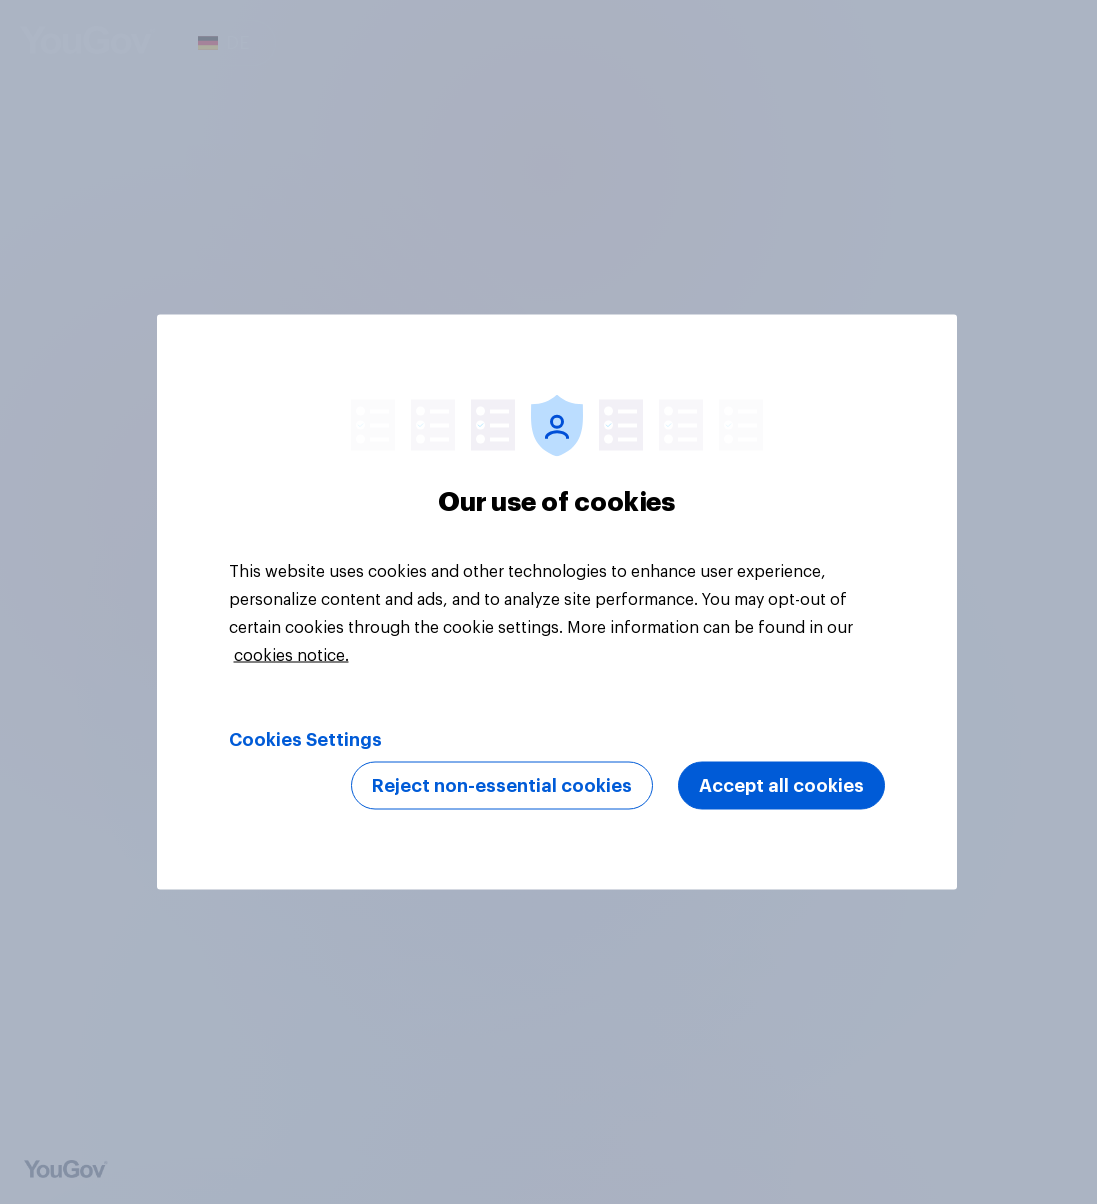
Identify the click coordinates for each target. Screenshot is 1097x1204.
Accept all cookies (781, 786)
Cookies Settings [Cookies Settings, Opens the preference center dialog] (305, 740)
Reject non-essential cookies (502, 786)
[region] (557, 602)
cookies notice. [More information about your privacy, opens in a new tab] (291, 656)
